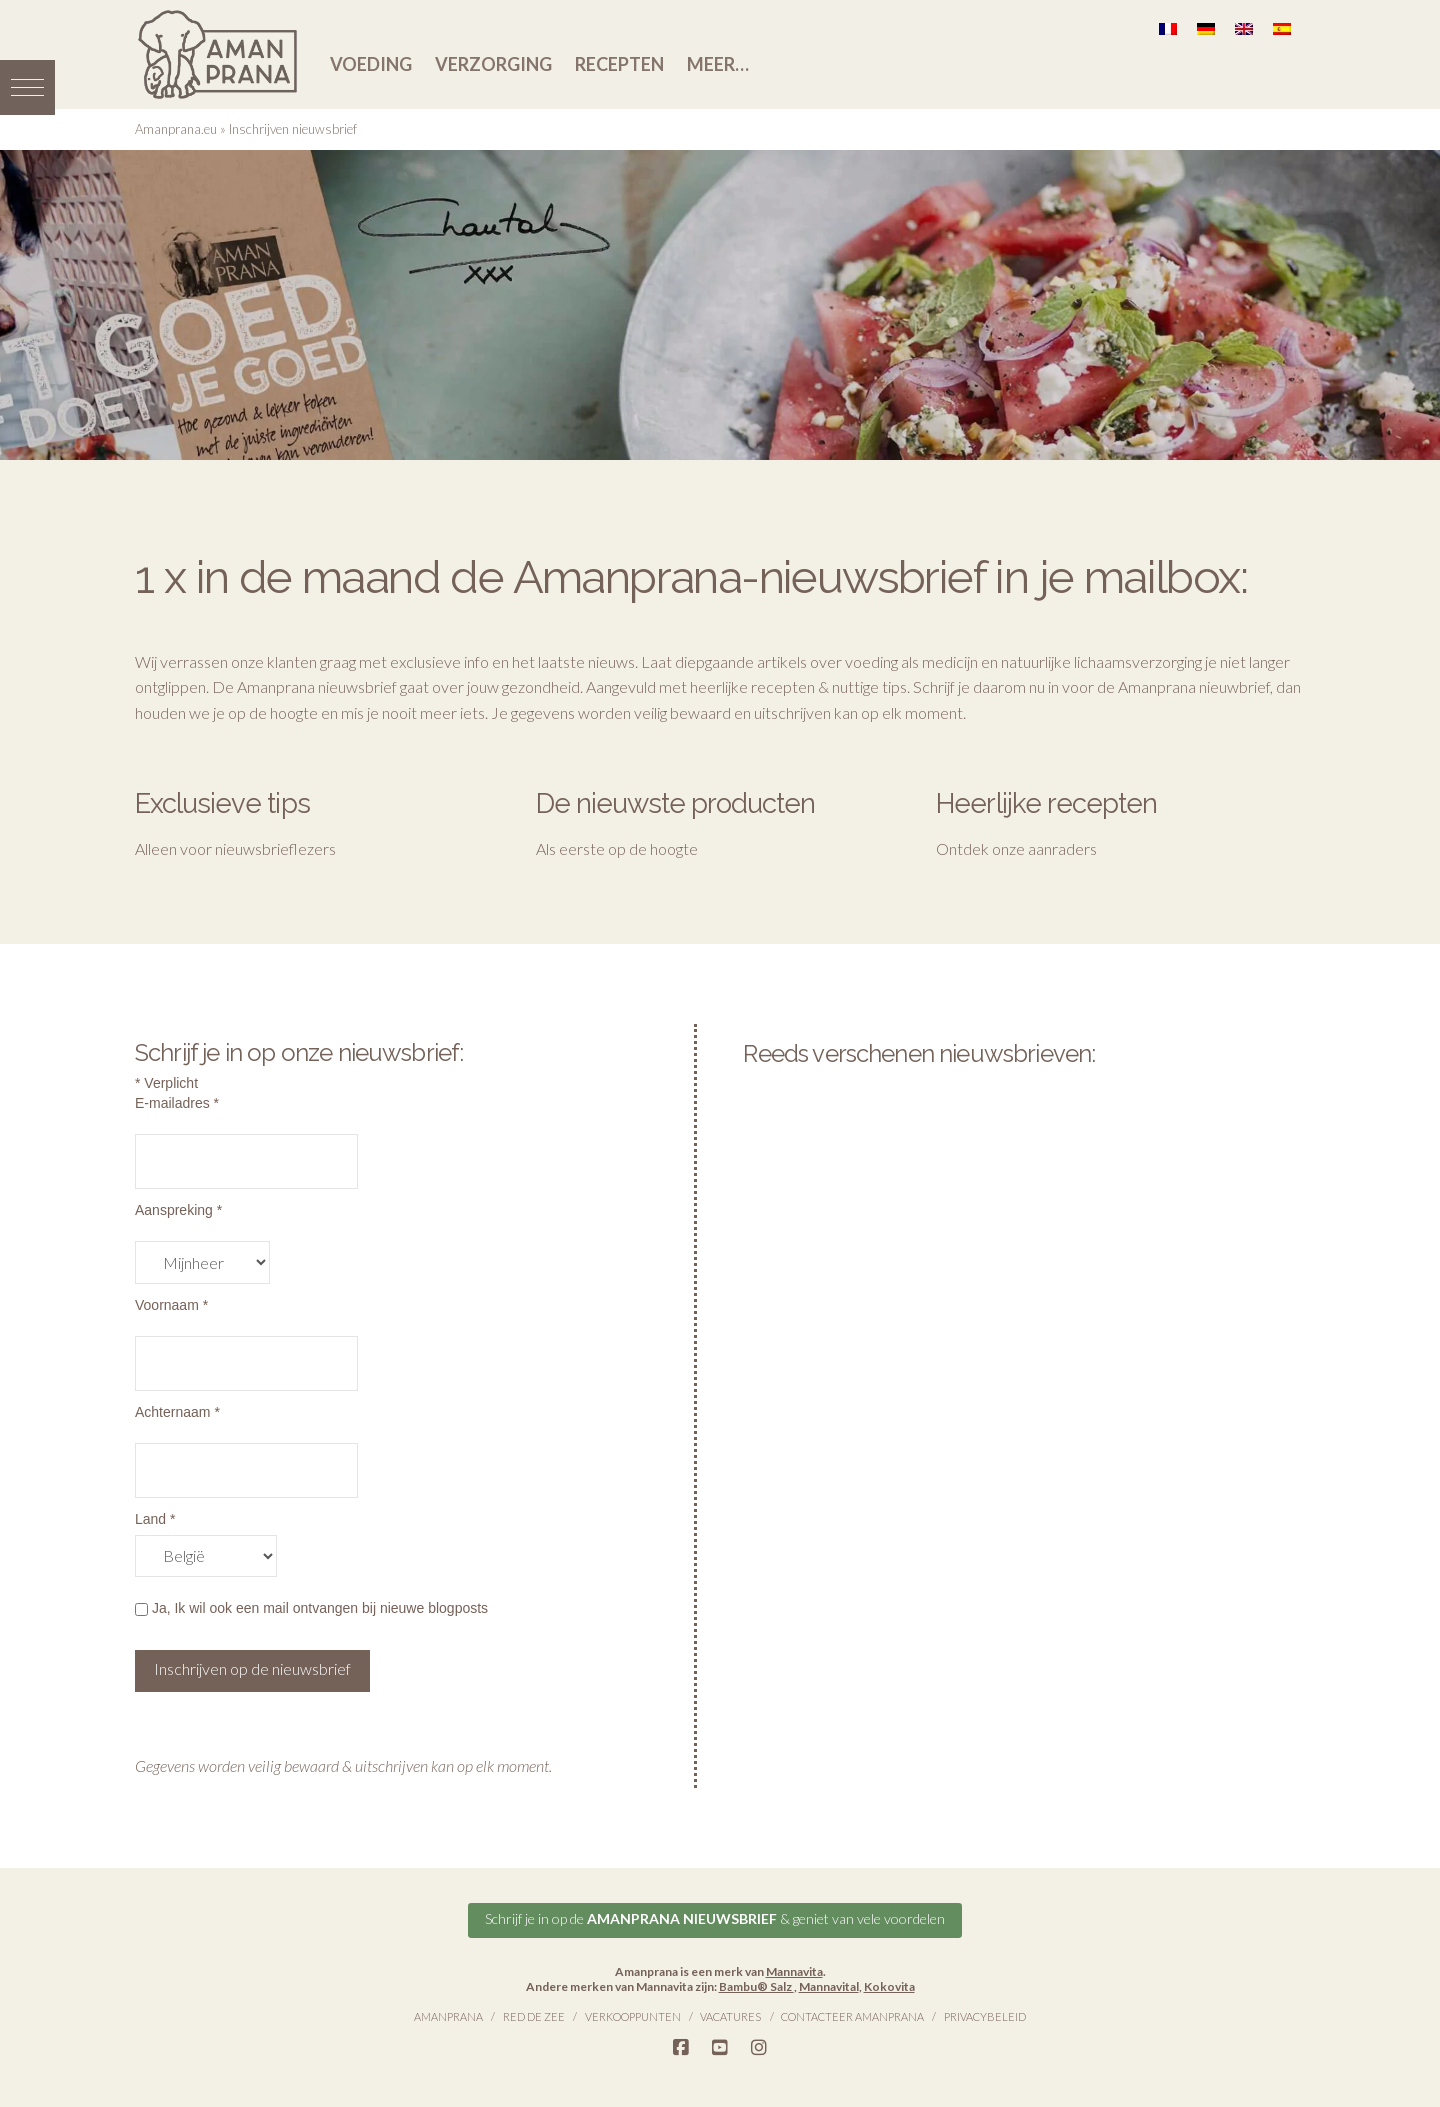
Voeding (371, 64)
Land (155, 1519)
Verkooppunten (633, 2016)
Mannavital (829, 1986)
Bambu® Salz (756, 1986)
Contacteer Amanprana (852, 2016)
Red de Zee (534, 2016)
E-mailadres (177, 1103)
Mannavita (794, 1971)
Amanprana (448, 2016)
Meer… (718, 64)
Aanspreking (178, 1210)
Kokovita (889, 1986)
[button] (27, 87)
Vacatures (730, 2016)
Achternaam (177, 1412)
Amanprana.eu (176, 129)
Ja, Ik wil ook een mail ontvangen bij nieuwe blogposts (311, 1608)
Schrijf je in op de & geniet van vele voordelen (715, 1918)
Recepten (619, 64)
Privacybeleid (985, 2016)
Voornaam (171, 1305)
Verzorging (493, 64)
